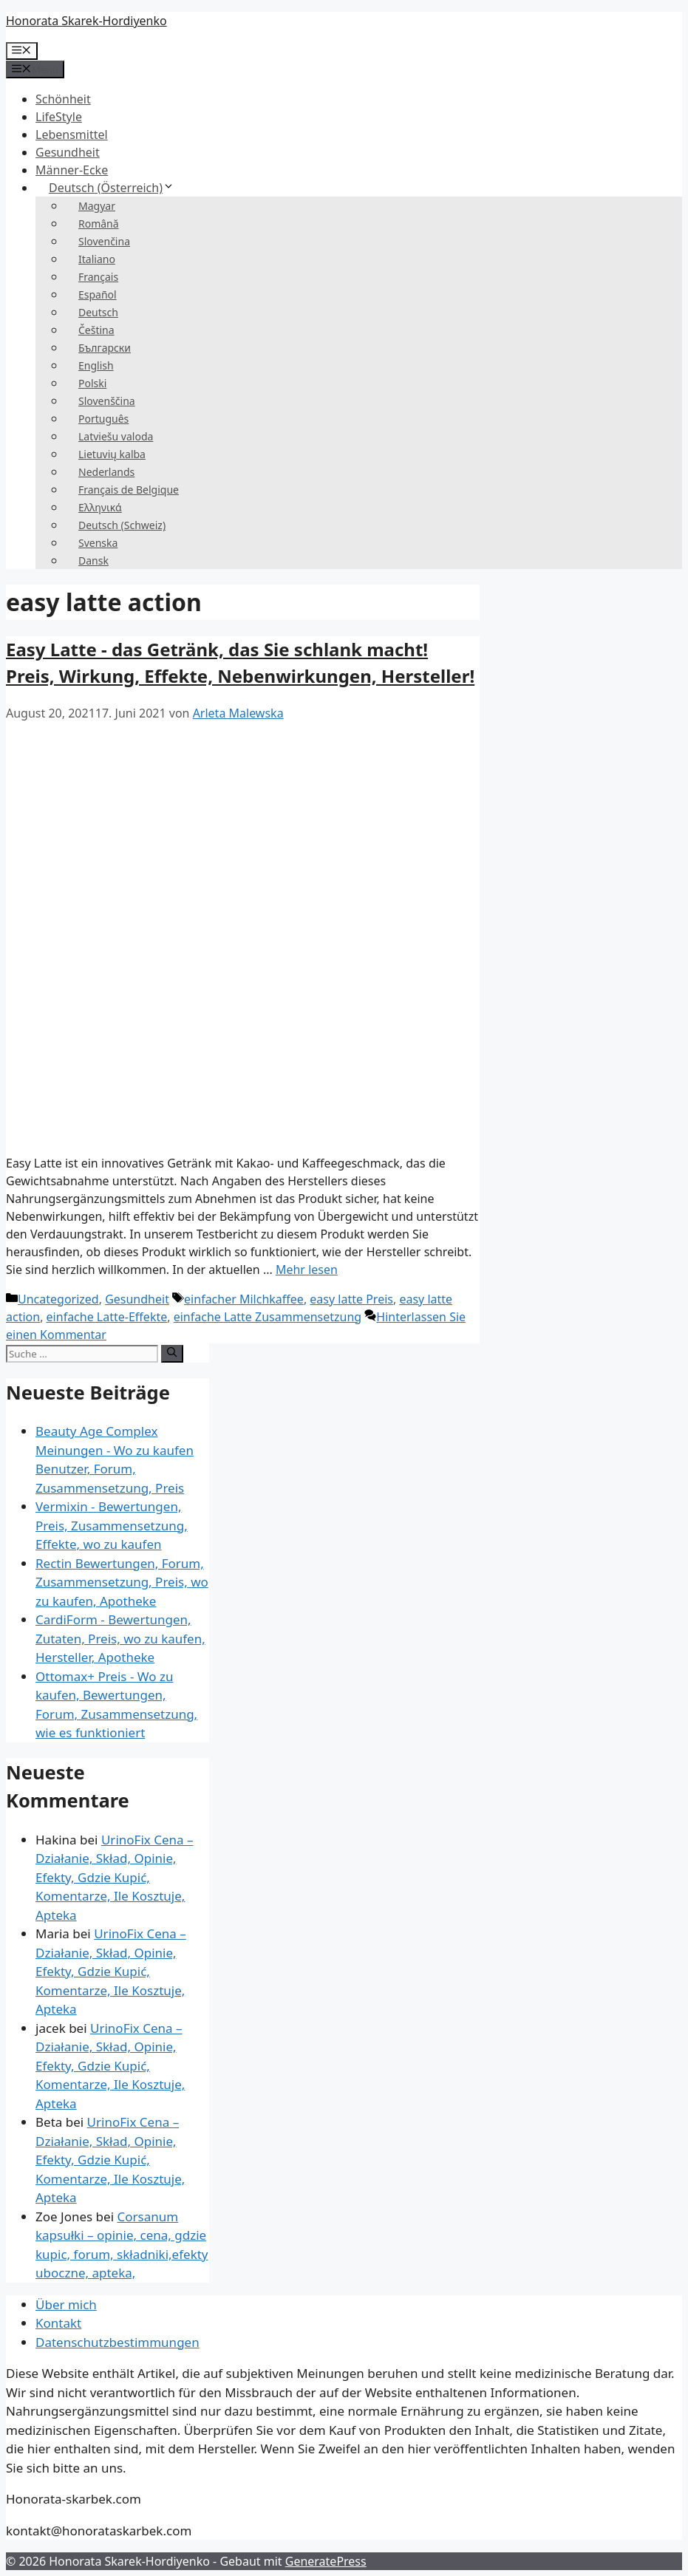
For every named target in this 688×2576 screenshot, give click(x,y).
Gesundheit (67, 152)
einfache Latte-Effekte (107, 1317)
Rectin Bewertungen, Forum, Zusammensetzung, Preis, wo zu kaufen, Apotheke (121, 1582)
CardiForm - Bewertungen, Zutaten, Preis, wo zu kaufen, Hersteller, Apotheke (120, 1638)
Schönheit (63, 99)
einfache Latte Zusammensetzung (267, 1317)
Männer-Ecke (71, 170)
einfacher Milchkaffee (244, 1299)
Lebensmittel (71, 134)
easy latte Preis (351, 1299)
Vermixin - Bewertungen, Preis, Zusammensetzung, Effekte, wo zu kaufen (111, 1525)
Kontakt (58, 2322)
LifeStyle (58, 117)
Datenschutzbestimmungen (117, 2342)
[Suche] (172, 1354)
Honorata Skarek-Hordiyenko (86, 21)
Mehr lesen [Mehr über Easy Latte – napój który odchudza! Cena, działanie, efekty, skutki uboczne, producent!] (307, 1269)
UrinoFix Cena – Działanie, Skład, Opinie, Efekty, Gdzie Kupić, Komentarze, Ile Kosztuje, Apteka (114, 1877)
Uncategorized (58, 1299)
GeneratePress (326, 2561)
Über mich (66, 2304)
